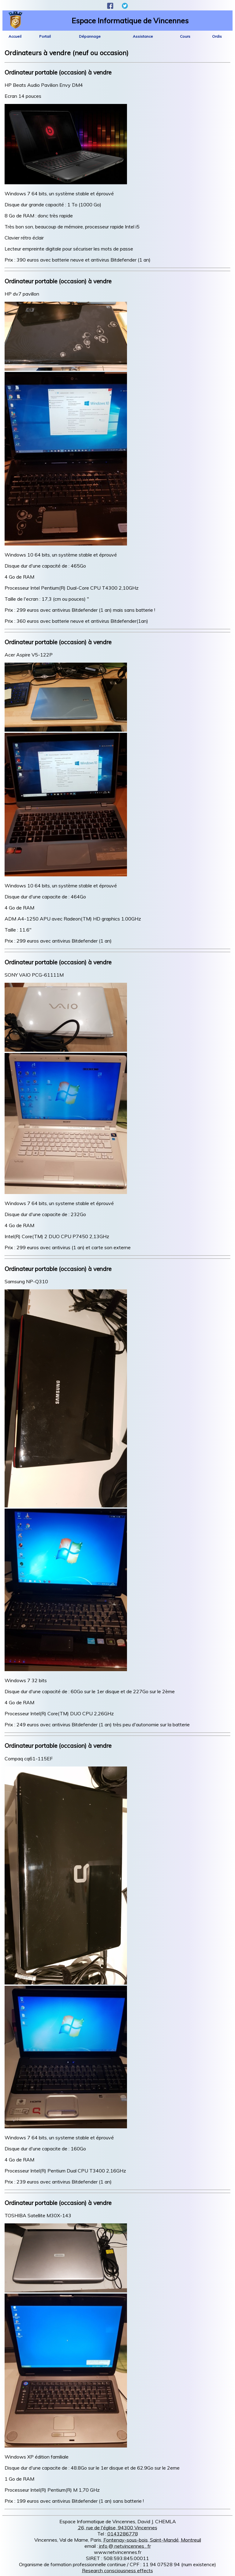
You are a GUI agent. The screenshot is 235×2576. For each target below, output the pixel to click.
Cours (185, 36)
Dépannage (90, 36)
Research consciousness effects (117, 2570)
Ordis (217, 36)
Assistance (143, 36)
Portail (45, 36)
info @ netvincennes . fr (125, 2546)
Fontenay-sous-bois (125, 2540)
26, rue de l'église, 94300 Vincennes (117, 2527)
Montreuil (191, 2540)
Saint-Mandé (164, 2540)
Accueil (15, 36)
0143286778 (122, 2534)
